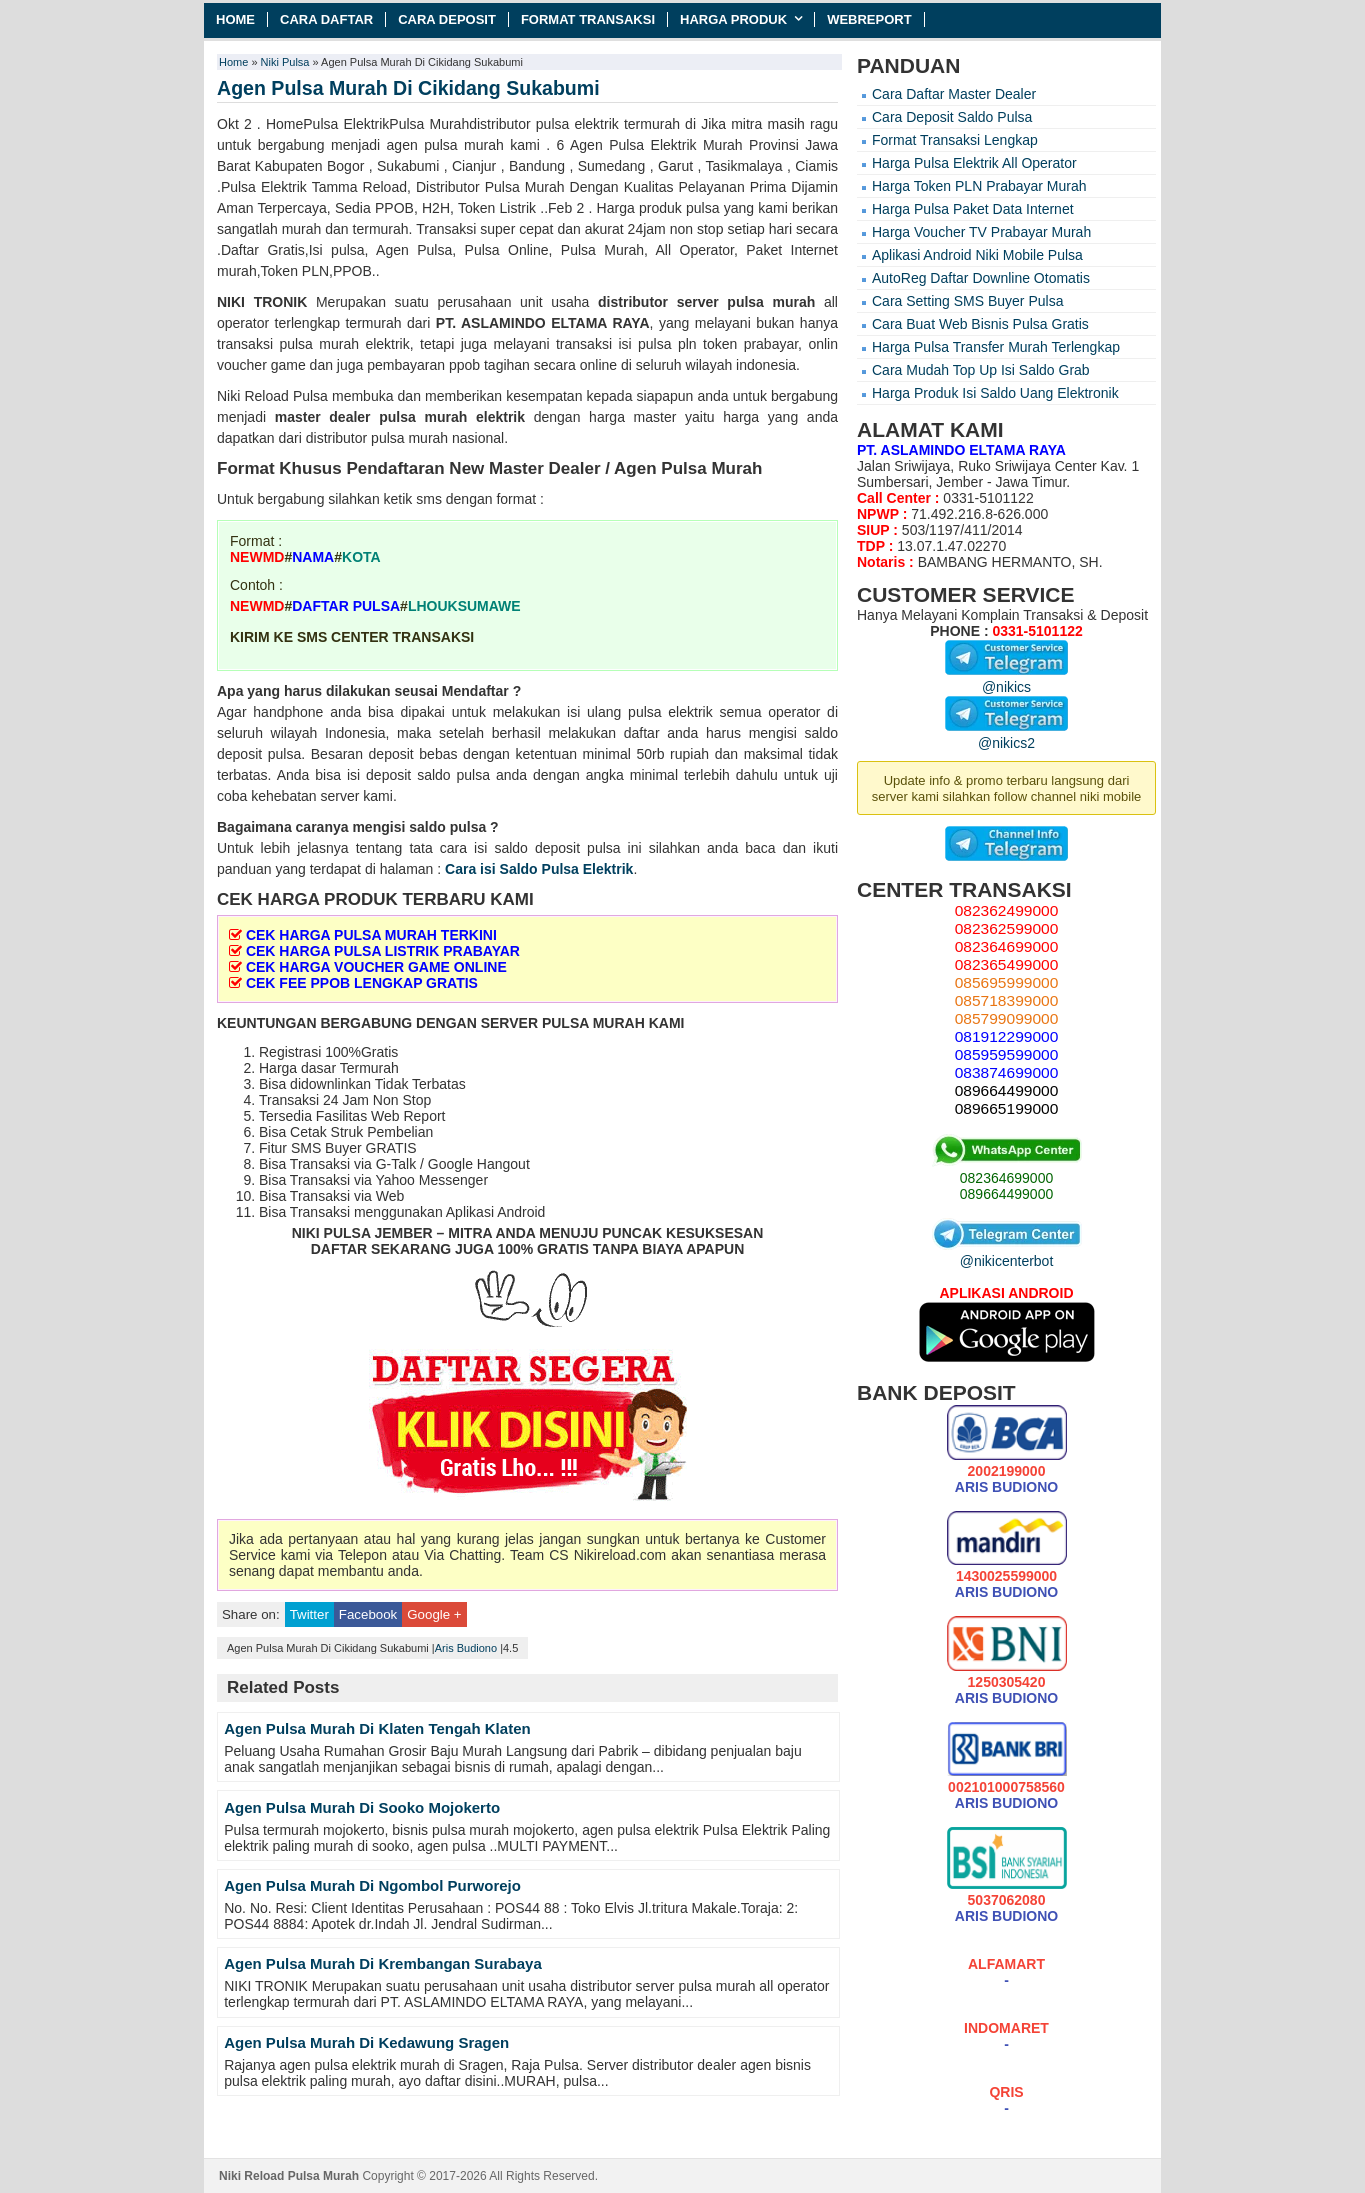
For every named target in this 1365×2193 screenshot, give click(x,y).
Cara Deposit (447, 19)
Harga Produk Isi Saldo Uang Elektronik (995, 393)
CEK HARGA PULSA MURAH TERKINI (371, 935)
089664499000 (1006, 1194)
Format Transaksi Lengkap (955, 140)
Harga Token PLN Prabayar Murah (979, 186)
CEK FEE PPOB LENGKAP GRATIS (362, 983)
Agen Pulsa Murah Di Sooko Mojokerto (362, 1807)
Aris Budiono (466, 1648)
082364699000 (1006, 1178)
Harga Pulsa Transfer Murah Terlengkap (996, 347)
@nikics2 (1006, 735)
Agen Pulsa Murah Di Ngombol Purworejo (372, 1885)
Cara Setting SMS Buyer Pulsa (967, 301)
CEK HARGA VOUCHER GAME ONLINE (376, 967)
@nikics (1006, 679)
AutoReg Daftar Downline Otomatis (981, 278)
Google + (434, 1614)
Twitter (309, 1614)
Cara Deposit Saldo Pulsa (952, 117)
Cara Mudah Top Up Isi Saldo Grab (981, 370)
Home (235, 19)
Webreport (869, 19)
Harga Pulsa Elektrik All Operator (974, 163)
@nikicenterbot (1007, 1253)
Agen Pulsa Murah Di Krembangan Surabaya (383, 1963)
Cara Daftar (326, 19)
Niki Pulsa (285, 62)
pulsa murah (771, 302)
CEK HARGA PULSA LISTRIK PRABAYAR (383, 951)
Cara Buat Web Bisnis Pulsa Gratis (980, 324)
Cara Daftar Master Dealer (954, 94)
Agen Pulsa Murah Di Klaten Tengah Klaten (377, 1728)
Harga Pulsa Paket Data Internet (973, 209)
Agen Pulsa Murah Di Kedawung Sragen (366, 2042)
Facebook (368, 1614)
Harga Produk (733, 19)
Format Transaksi (588, 19)
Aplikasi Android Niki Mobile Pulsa (977, 255)
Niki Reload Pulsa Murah (289, 2176)
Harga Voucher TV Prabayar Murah (981, 232)
